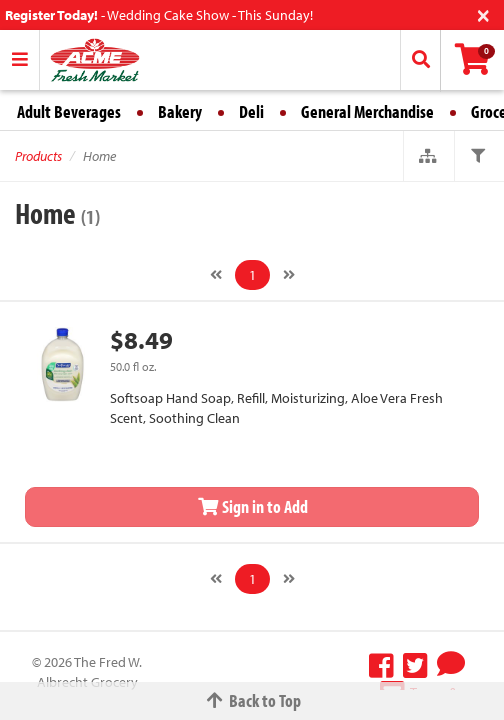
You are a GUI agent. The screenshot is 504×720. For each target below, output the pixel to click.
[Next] (289, 275)
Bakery (180, 111)
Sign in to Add (252, 506)
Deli (251, 111)
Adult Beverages (69, 111)
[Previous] (216, 275)
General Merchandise (367, 111)
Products (38, 156)
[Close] (483, 13)
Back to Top (252, 700)
